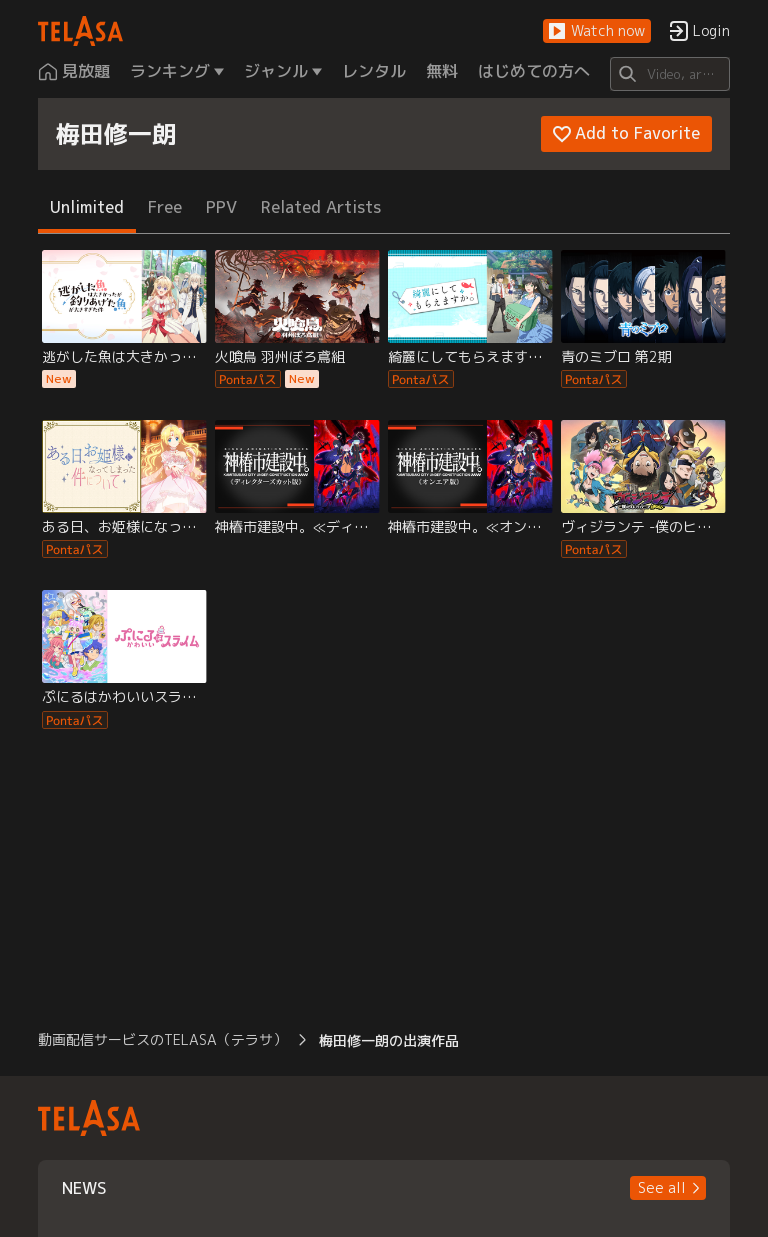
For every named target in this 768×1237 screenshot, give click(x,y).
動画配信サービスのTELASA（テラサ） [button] (162, 1039)
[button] (597, 31)
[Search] (669, 74)
